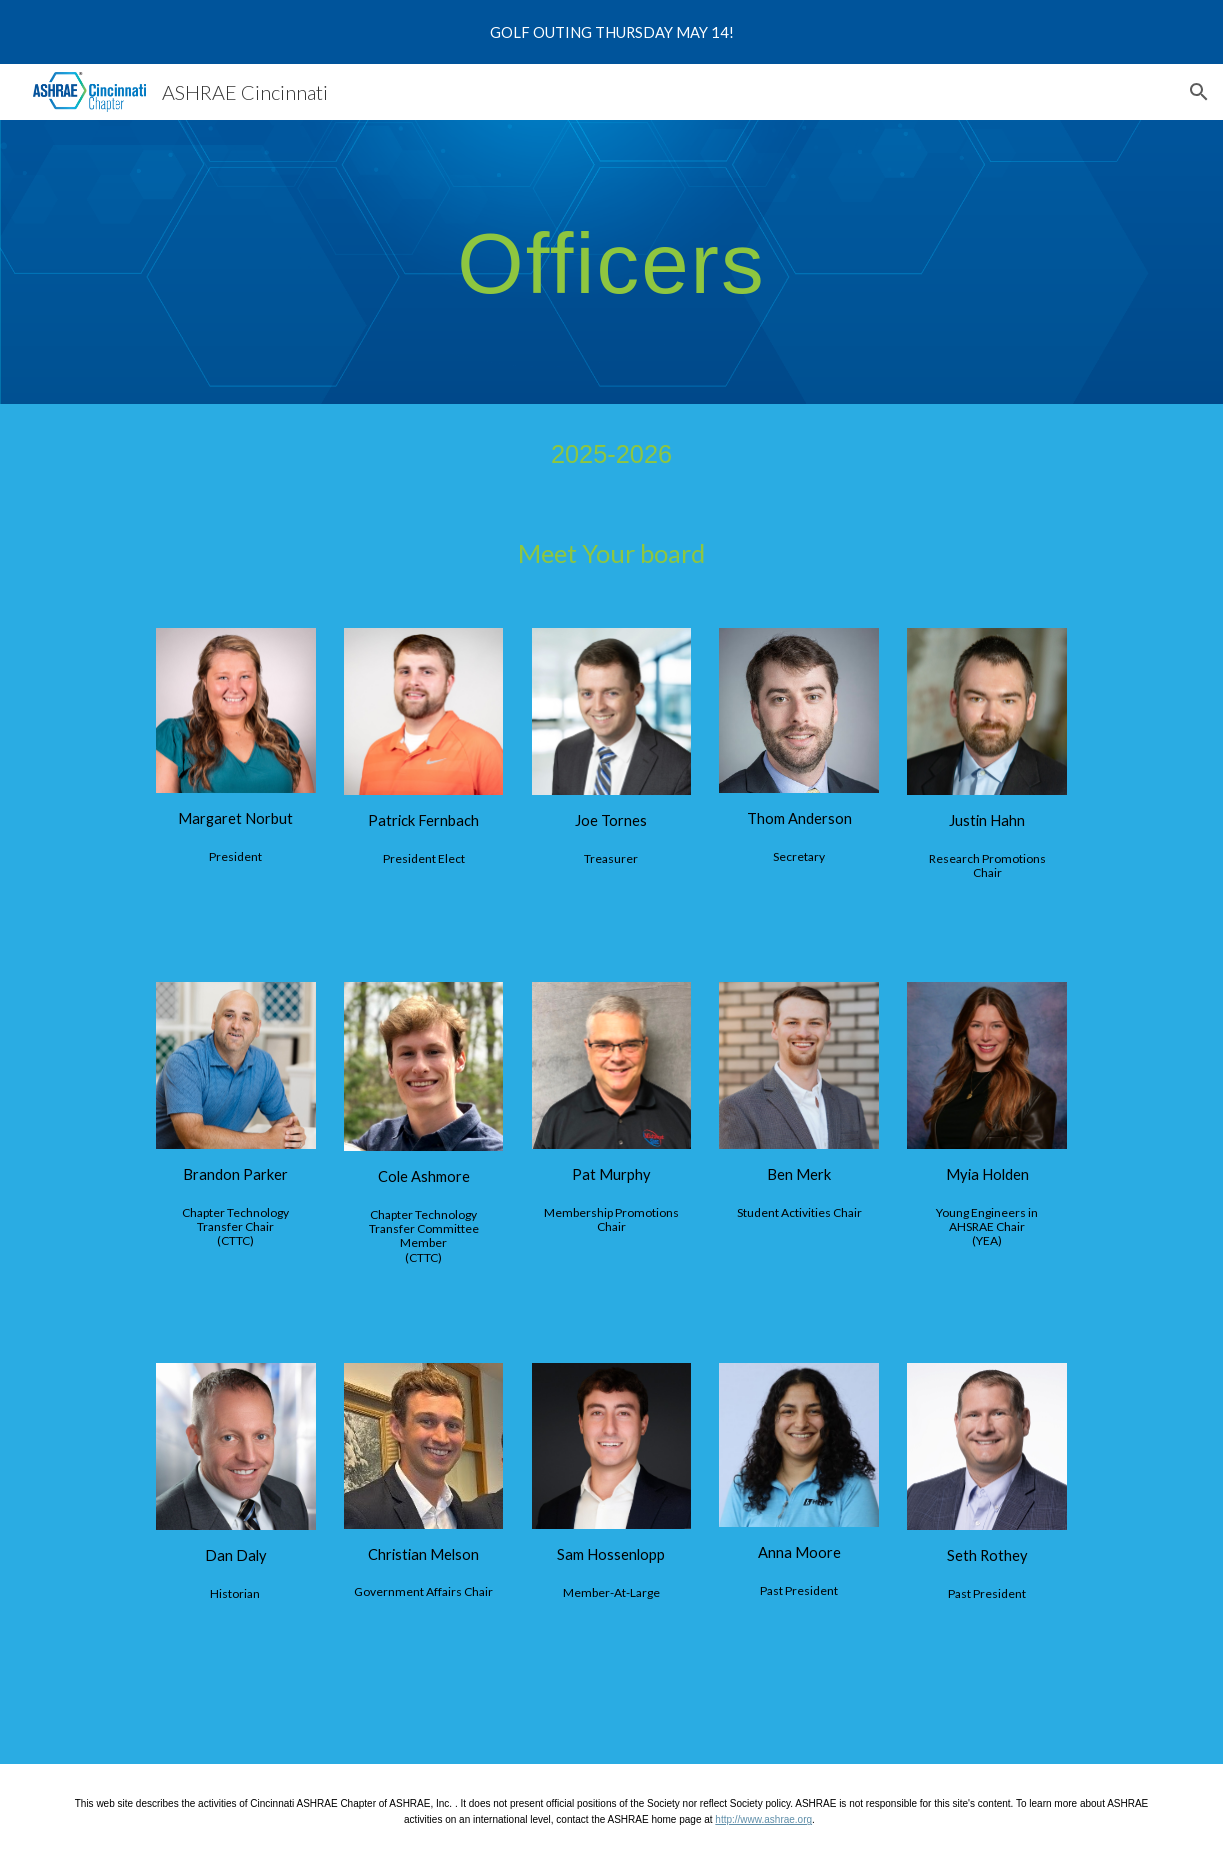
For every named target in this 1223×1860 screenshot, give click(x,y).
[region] (611, 32)
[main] (611, 262)
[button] (1199, 92)
